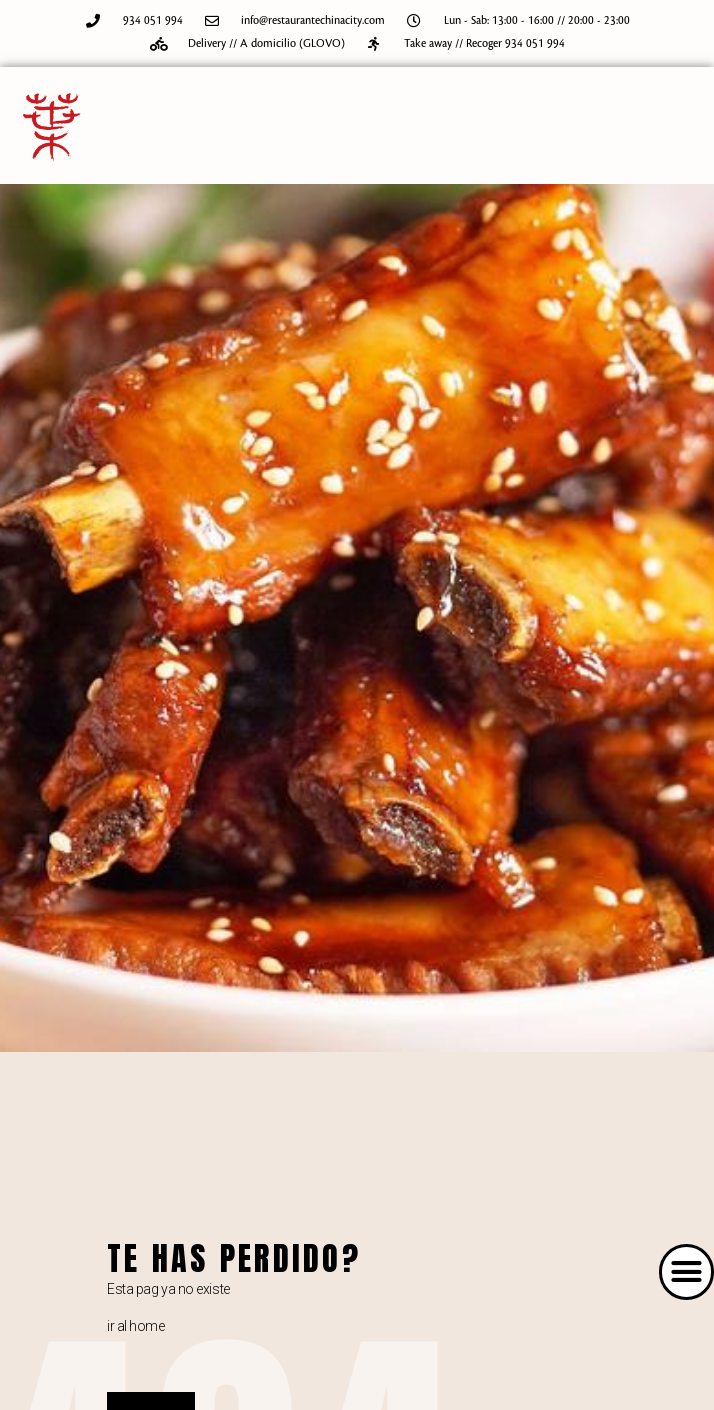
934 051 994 (153, 21)
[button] (687, 1272)
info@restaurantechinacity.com (313, 21)
